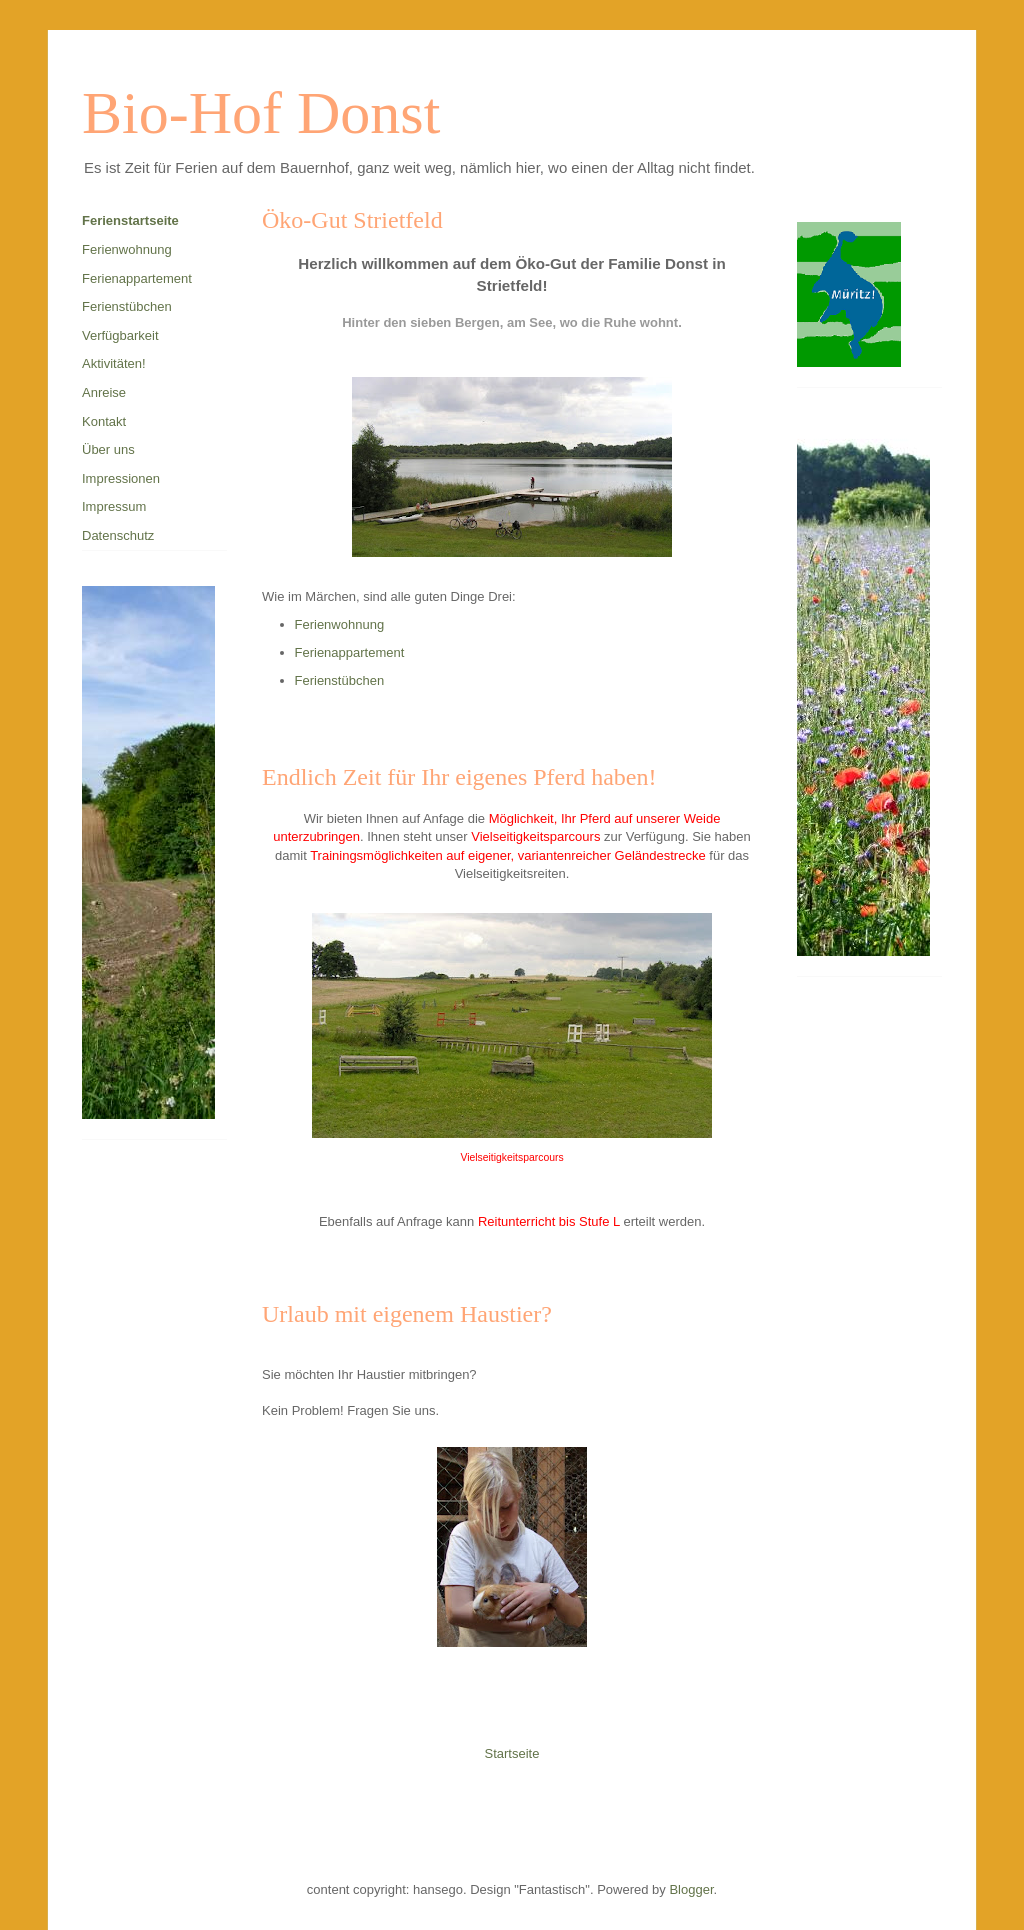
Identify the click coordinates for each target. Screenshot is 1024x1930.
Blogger (691, 1889)
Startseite (512, 1753)
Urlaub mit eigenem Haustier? (407, 1314)
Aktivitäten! (114, 363)
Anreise (104, 392)
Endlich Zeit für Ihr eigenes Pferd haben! (459, 777)
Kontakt (104, 421)
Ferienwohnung (340, 624)
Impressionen (121, 478)
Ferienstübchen (340, 680)
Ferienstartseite (130, 220)
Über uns (108, 449)
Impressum (114, 506)
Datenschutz (118, 535)
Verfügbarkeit (120, 335)
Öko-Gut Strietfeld (352, 220)
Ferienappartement (350, 652)
